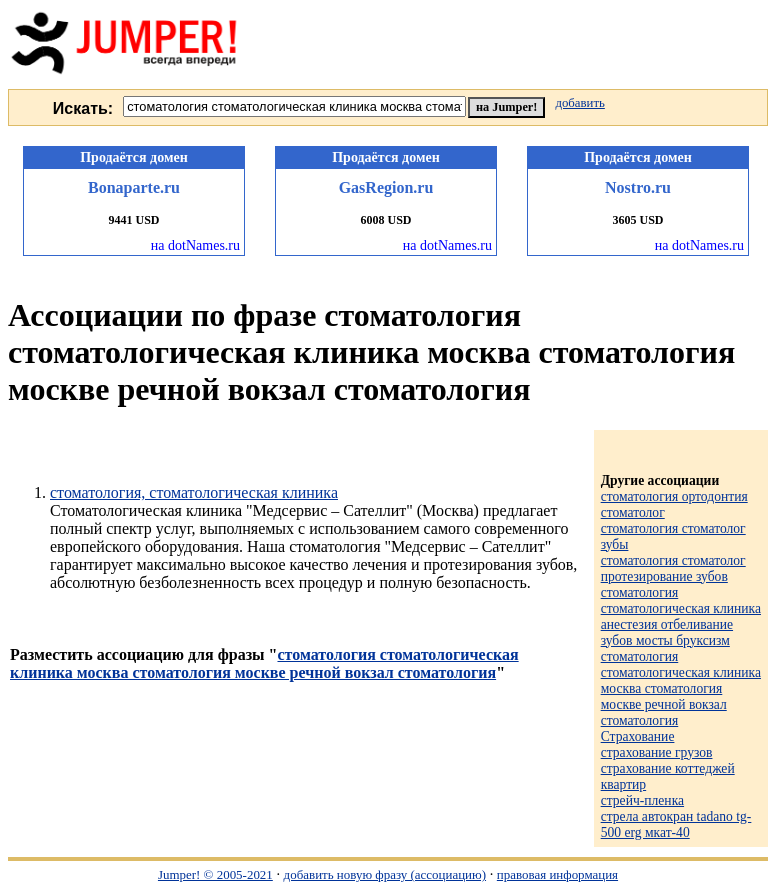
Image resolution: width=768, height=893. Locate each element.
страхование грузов (657, 752)
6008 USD (385, 220)
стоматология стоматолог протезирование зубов (673, 568)
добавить (579, 103)
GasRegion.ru (386, 187)
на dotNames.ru (195, 245)
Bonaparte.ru (134, 187)
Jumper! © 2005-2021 (215, 874)
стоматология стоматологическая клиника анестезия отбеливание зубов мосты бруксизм (681, 616)
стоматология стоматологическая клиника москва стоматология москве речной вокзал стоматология (264, 663)
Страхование (638, 736)
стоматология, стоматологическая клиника (194, 492)
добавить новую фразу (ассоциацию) (385, 874)
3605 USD (637, 220)
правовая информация (557, 874)
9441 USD (133, 220)
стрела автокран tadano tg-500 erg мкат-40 (676, 824)
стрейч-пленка (642, 800)
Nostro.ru (638, 187)
